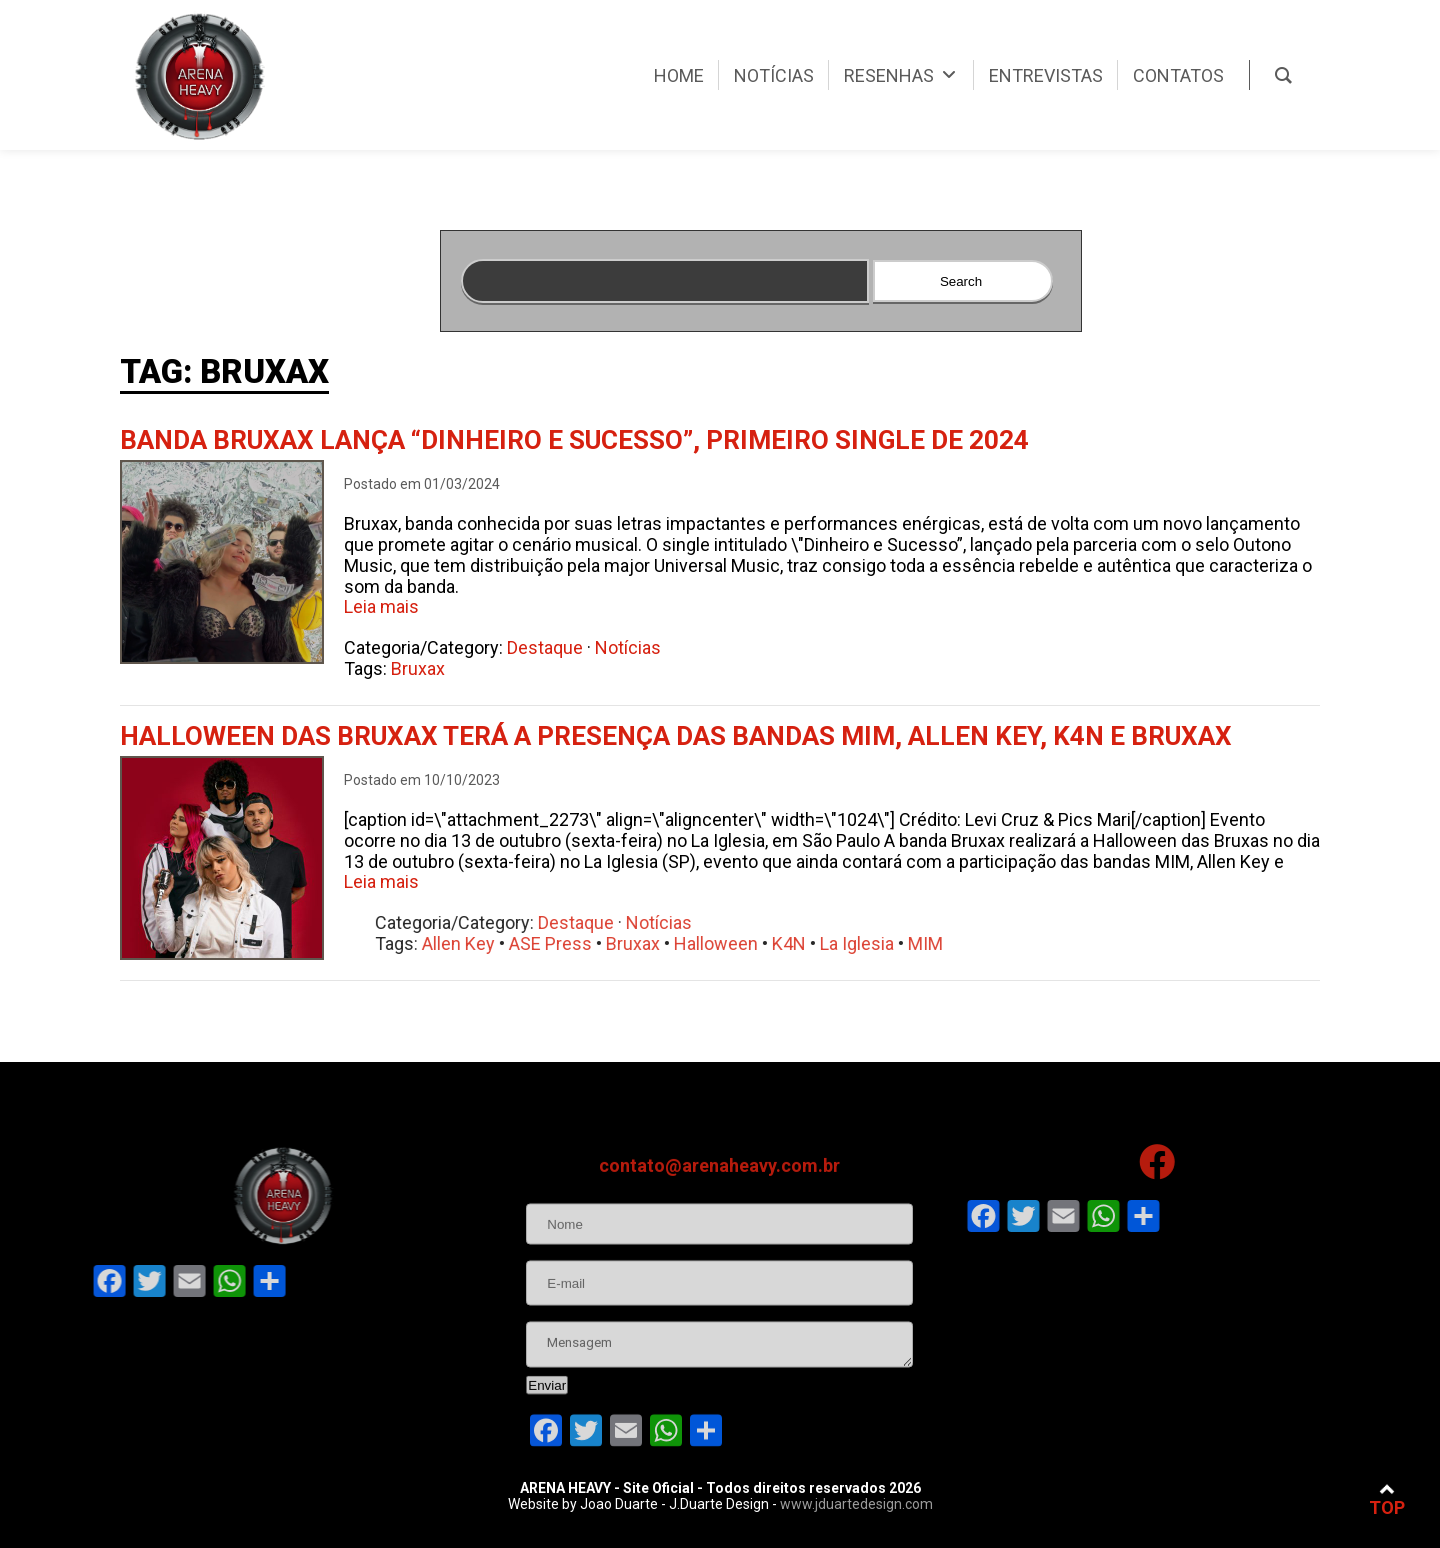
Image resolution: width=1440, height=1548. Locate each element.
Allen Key (524, 943)
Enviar (547, 1451)
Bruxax (425, 668)
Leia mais (381, 606)
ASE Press (616, 943)
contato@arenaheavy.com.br (719, 1231)
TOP (1387, 1499)
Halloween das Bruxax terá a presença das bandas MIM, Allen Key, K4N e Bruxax (676, 736)
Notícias (635, 647)
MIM (991, 943)
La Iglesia (923, 943)
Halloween (782, 943)
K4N (855, 943)
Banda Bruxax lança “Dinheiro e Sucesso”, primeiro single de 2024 (574, 440)
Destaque (552, 647)
